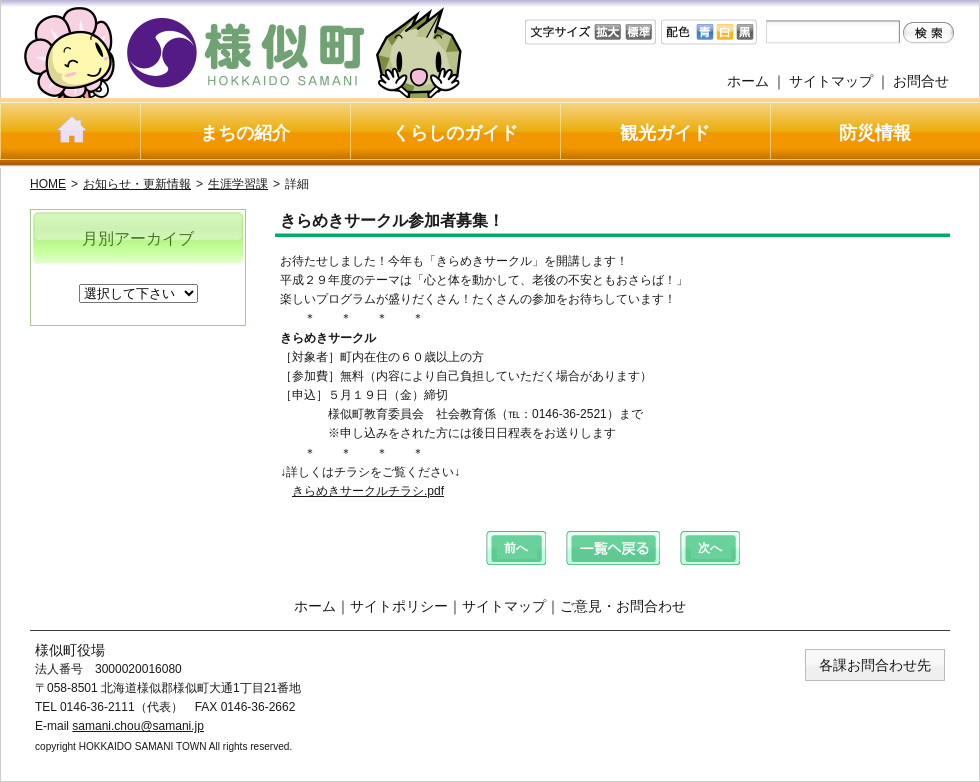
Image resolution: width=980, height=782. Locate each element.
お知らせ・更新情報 (137, 184)
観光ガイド (665, 133)
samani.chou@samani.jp (138, 726)
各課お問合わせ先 (875, 665)
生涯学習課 (238, 184)
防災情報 (875, 133)
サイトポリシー (399, 606)
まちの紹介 (245, 133)
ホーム (748, 81)
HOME (48, 184)
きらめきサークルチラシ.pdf (368, 491)
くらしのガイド (455, 133)
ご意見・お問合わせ (623, 606)
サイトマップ (831, 81)
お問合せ (921, 81)
